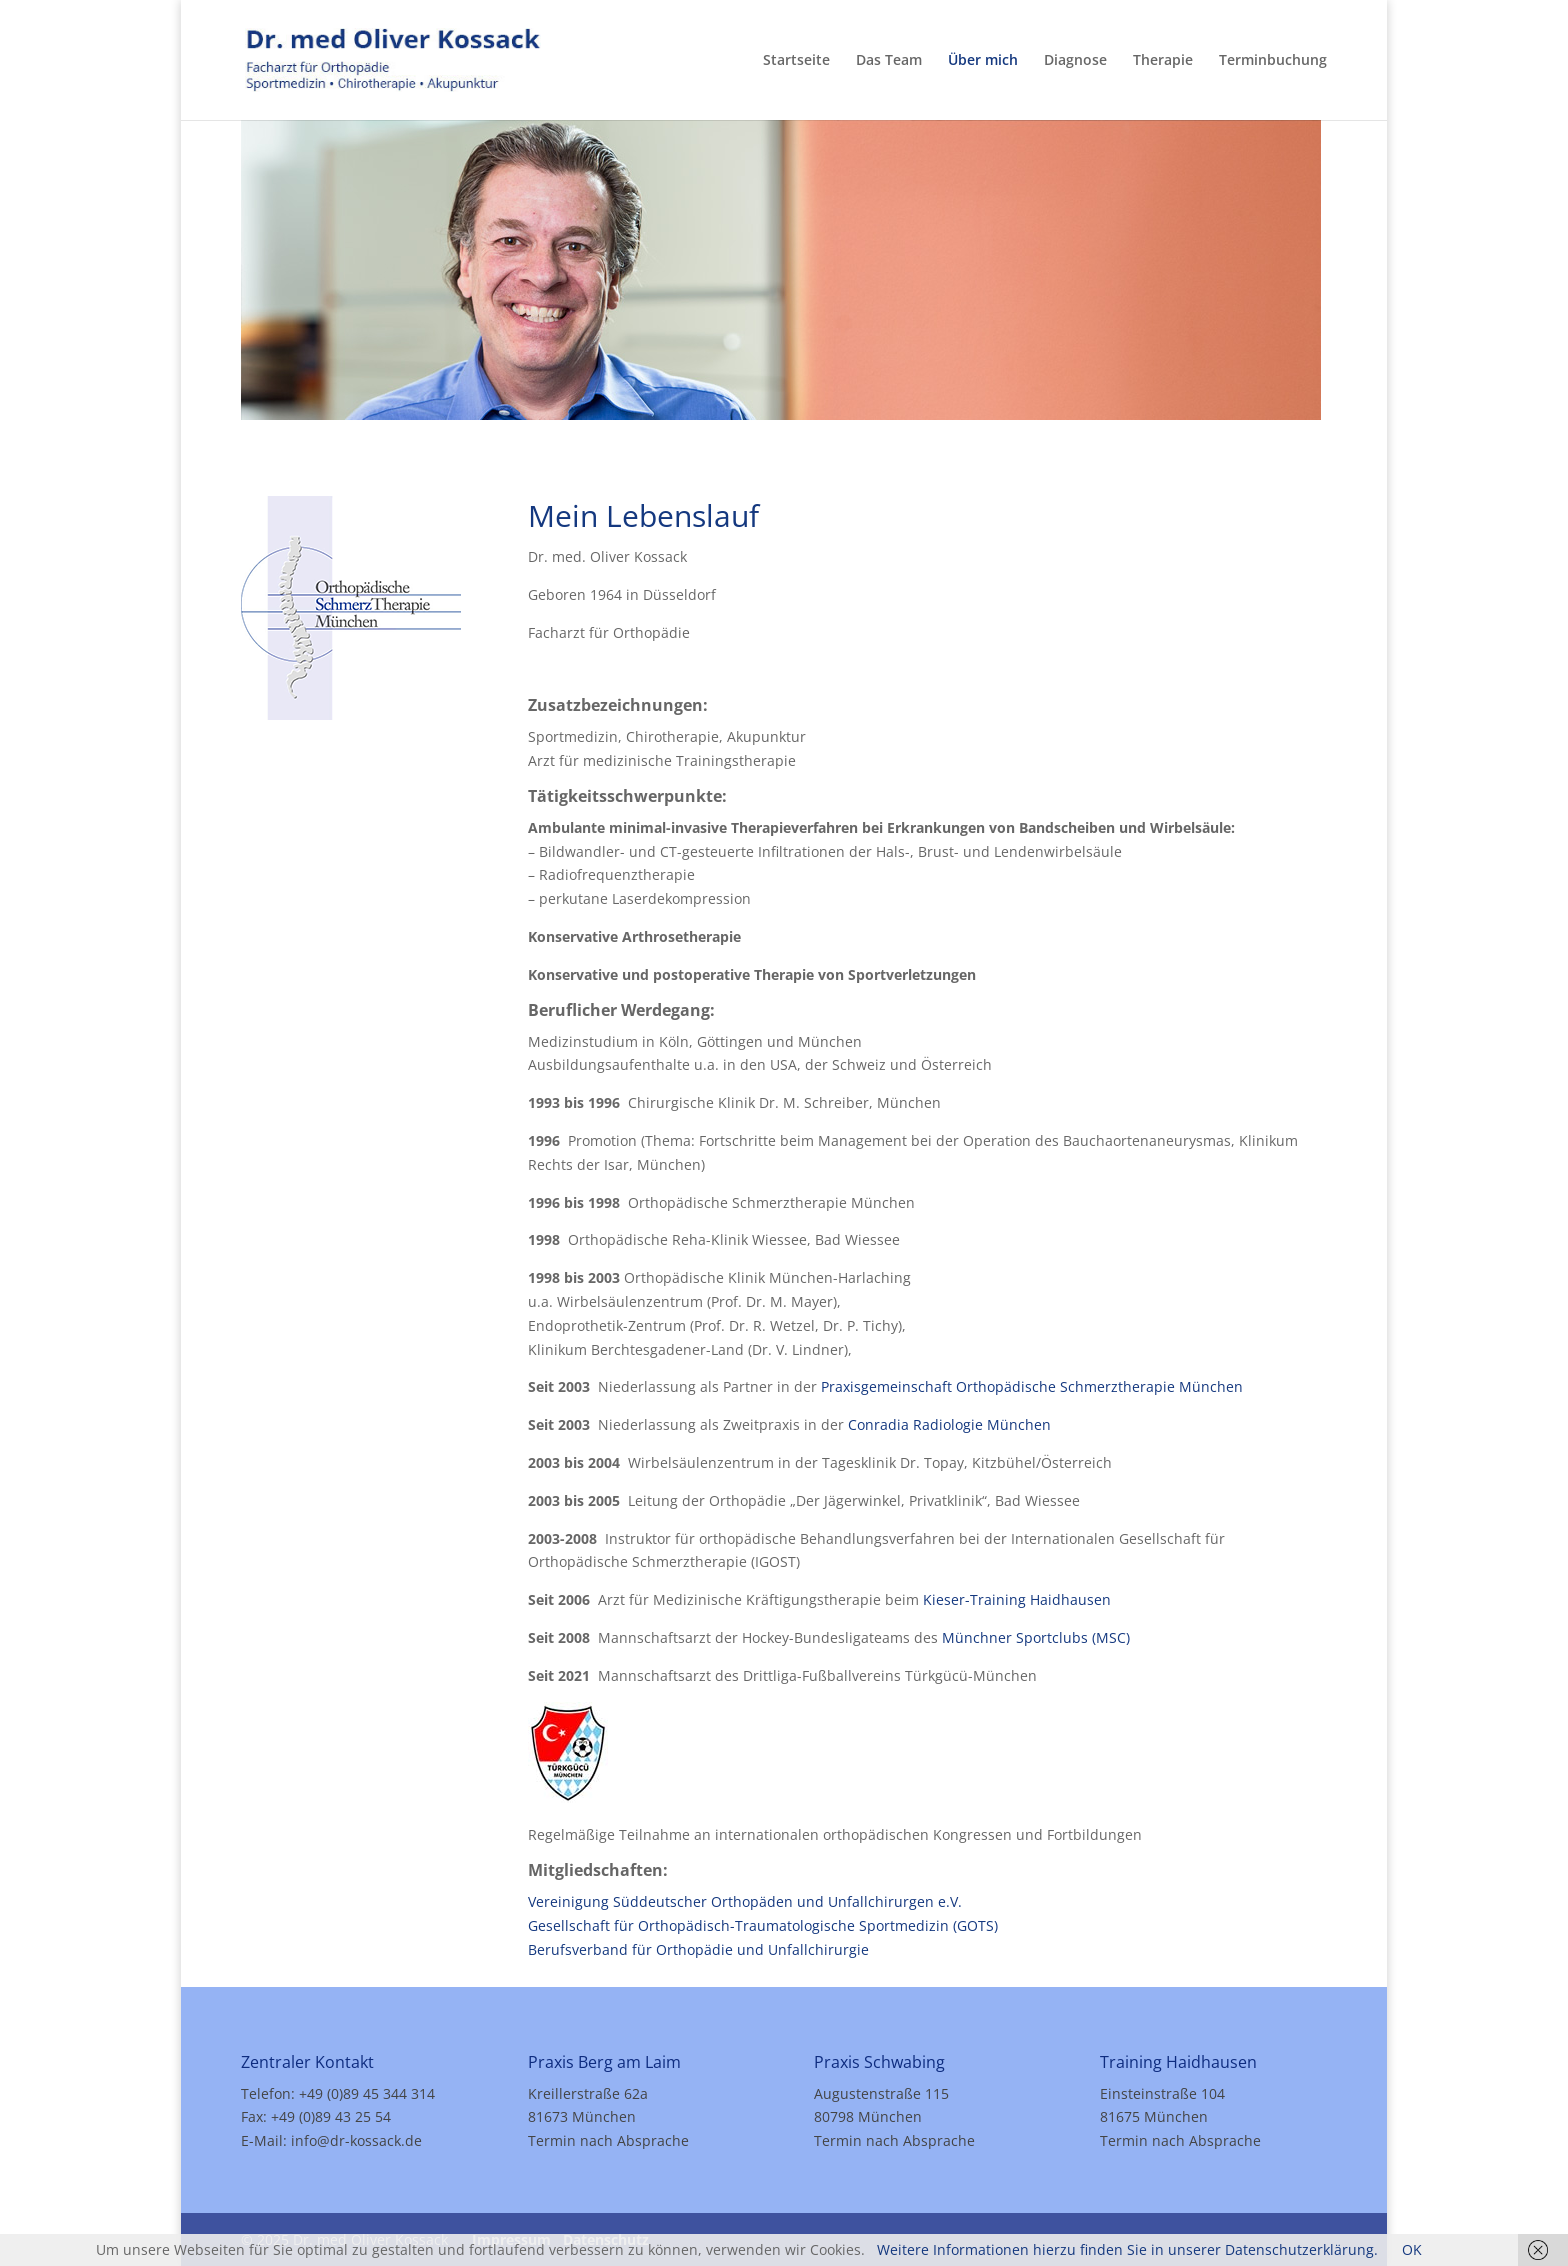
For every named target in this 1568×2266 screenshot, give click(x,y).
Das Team (889, 61)
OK (1412, 2249)
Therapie (1163, 61)
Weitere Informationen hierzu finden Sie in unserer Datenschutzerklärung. (1127, 2249)
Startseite (796, 61)
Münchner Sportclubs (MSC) (1036, 1637)
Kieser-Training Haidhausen (1017, 1599)
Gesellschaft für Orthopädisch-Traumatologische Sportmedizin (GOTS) (763, 1925)
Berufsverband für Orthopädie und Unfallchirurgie (698, 1949)
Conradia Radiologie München (949, 1424)
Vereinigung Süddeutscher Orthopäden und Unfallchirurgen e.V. (745, 1901)
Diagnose (1075, 61)
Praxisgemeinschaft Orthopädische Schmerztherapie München (1032, 1386)
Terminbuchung (1273, 61)
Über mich (983, 61)
